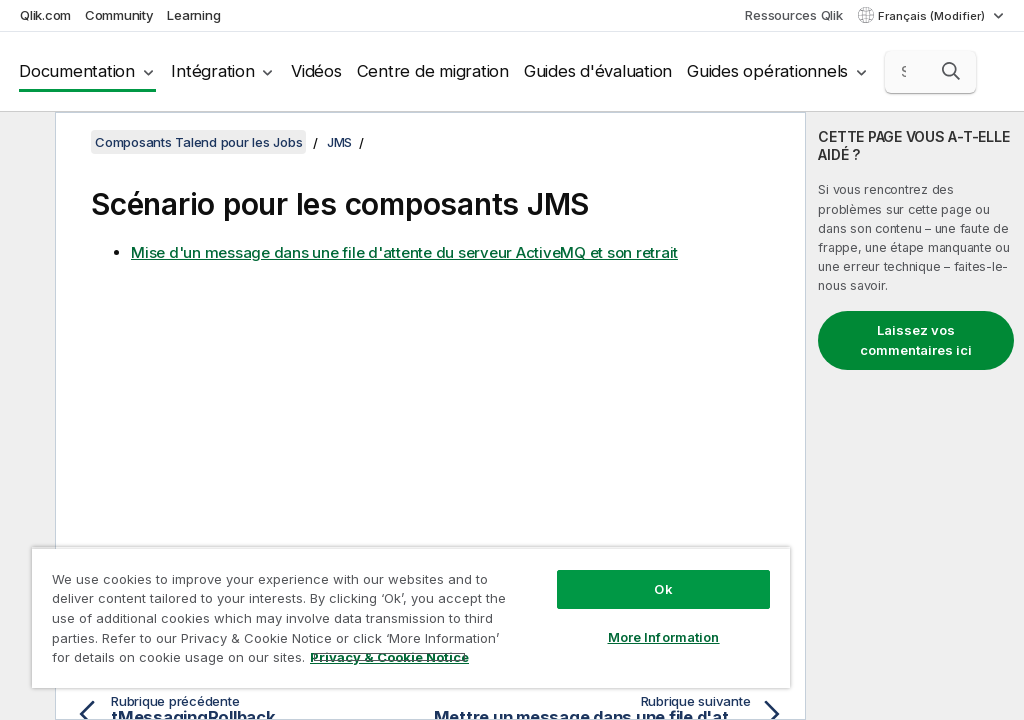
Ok (663, 589)
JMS (339, 142)
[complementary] (915, 416)
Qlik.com (45, 15)
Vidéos (316, 71)
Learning (193, 15)
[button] (951, 71)
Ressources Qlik (793, 15)
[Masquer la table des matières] (25, 143)
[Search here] (931, 72)
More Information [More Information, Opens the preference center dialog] (664, 637)
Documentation (77, 71)
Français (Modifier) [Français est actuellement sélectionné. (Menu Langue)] (933, 16)
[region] (411, 617)
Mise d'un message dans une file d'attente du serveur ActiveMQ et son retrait (404, 252)
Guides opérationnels (767, 71)
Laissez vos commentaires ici (916, 340)
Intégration (212, 71)
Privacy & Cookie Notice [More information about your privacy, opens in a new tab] (389, 657)
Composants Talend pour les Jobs (198, 142)
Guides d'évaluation (598, 71)
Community (119, 15)
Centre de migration (433, 71)
